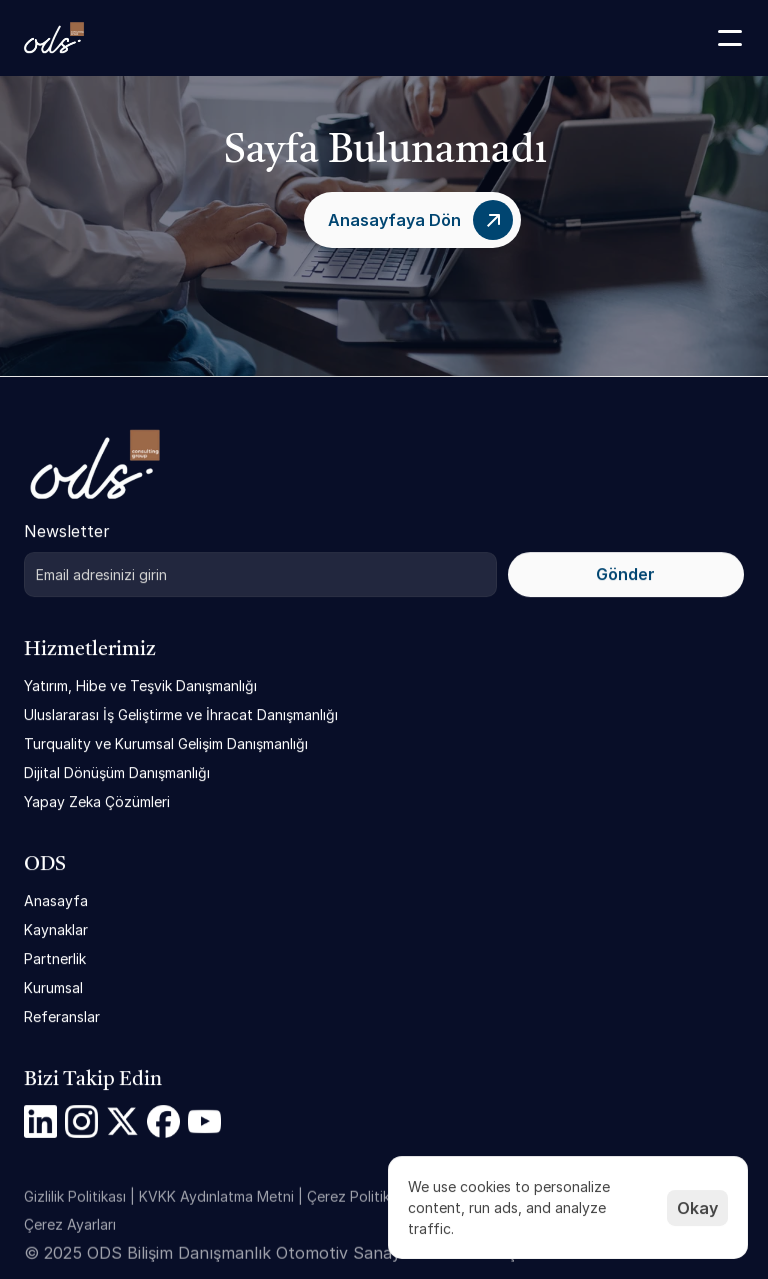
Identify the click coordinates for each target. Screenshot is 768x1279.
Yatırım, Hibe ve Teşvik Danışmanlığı (140, 685)
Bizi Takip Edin (93, 1080)
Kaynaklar (56, 929)
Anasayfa (56, 900)
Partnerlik (55, 958)
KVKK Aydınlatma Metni (216, 1202)
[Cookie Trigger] (70, 1231)
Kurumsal (53, 987)
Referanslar (62, 1016)
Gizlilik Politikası (75, 1202)
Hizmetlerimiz (90, 650)
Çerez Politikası (357, 1202)
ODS (45, 865)
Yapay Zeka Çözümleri (97, 801)
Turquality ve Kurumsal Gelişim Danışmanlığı (166, 743)
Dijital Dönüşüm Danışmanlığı (117, 772)
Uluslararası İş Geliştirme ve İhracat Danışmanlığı (181, 714)
